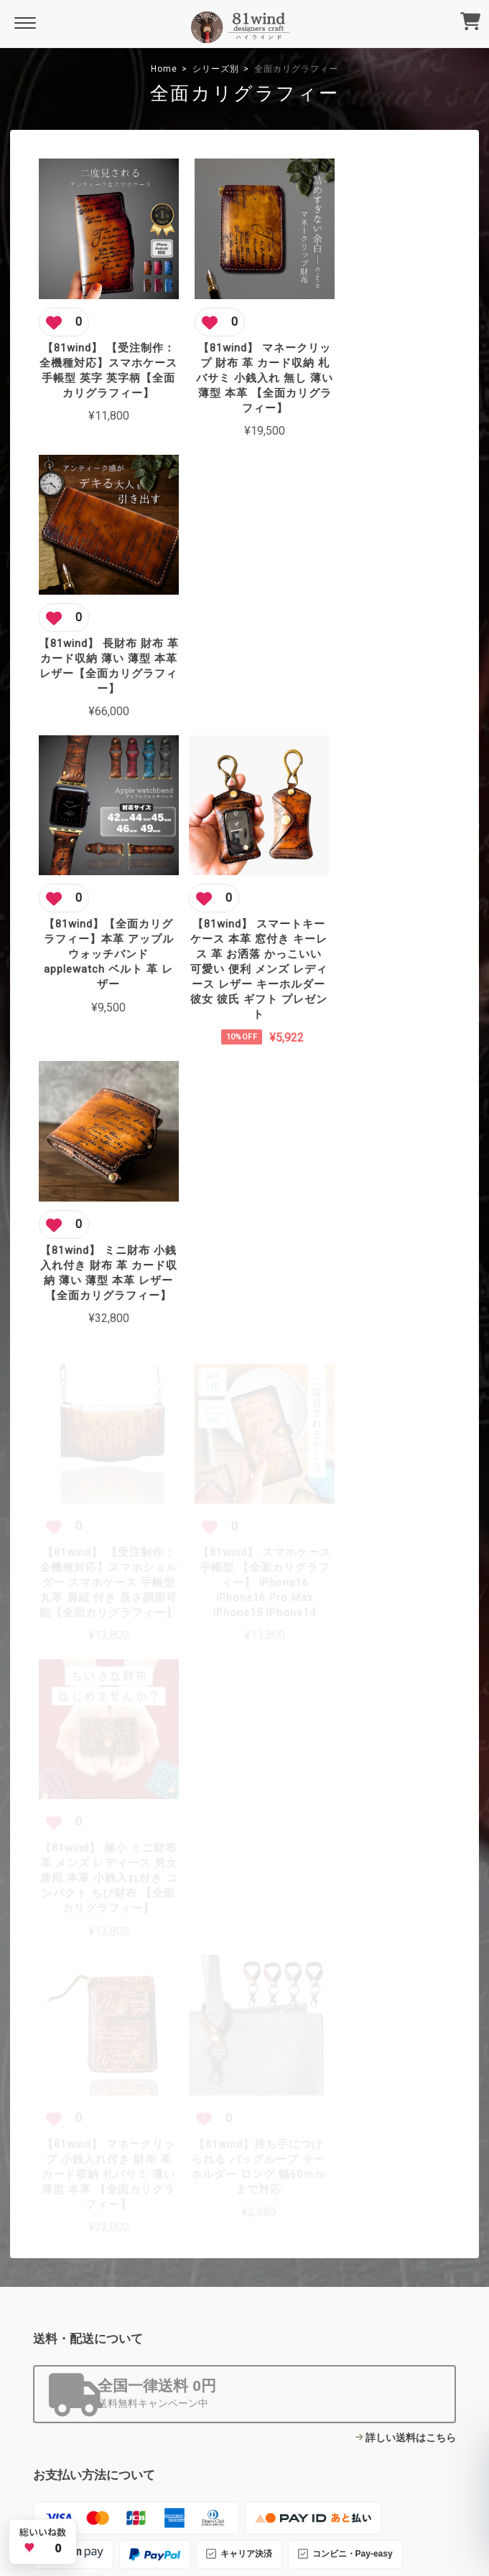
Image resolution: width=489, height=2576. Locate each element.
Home (164, 69)
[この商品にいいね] (64, 310)
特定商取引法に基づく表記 (283, 2458)
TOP (114, 2458)
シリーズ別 (215, 69)
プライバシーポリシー (178, 2458)
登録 (445, 2328)
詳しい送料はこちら (410, 1551)
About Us (201, 2355)
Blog (190, 2376)
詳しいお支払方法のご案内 (395, 1731)
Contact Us (205, 2396)
